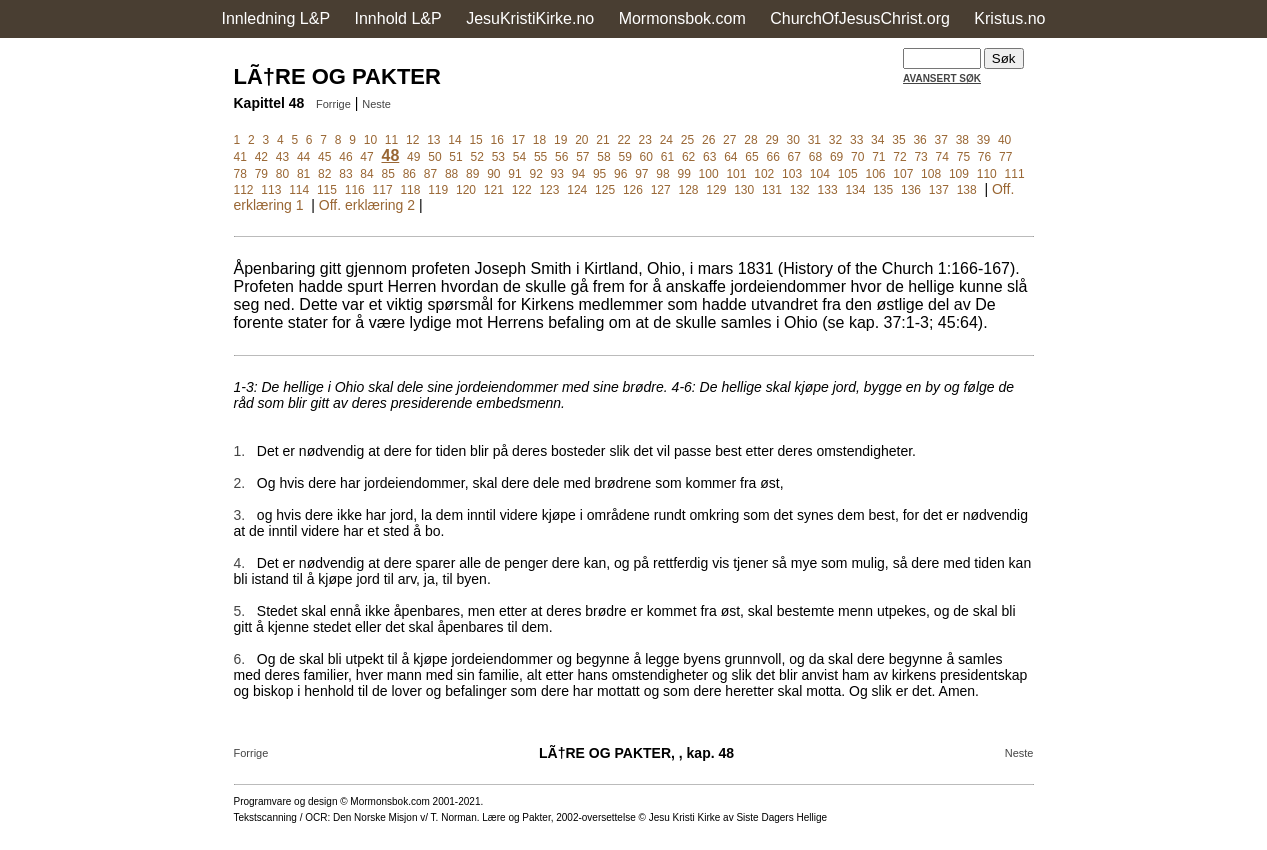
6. (240, 659)
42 (261, 157)
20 (581, 140)
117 (383, 190)
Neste (376, 104)
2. (240, 483)
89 (472, 174)
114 (299, 190)
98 (662, 174)
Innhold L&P (398, 18)
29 (771, 140)
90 (493, 174)
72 (899, 157)
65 (751, 157)
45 (324, 157)
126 (633, 190)
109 (959, 174)
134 (855, 190)
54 (519, 157)
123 (549, 190)
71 (878, 157)
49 (413, 157)
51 (455, 157)
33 (856, 140)
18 (539, 140)
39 (983, 140)
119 (438, 190)
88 (451, 174)
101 (736, 174)
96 (620, 174)
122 (522, 190)
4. (240, 563)
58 (603, 157)
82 (324, 174)
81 (303, 174)
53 (498, 157)
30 (793, 140)
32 (835, 140)
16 (497, 140)
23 (645, 140)
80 (282, 174)
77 (1005, 157)
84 (366, 174)
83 (345, 174)
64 (730, 157)
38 (962, 140)
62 (688, 157)
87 (430, 174)
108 (931, 174)
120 (466, 190)
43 (282, 157)
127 (661, 190)
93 (557, 174)
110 (987, 174)
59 (624, 157)
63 (709, 157)
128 (689, 190)
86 (409, 174)
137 (939, 190)
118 (410, 190)
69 (836, 157)
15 (475, 140)
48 (390, 155)
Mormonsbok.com (682, 18)
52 (476, 157)
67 (794, 157)
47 (366, 157)
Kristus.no (1009, 18)
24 (666, 140)
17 (518, 140)
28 (750, 140)
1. (240, 451)
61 (667, 157)
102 (764, 174)
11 (391, 140)
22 (623, 140)
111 (1015, 174)
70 (857, 157)
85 (387, 174)
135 (883, 190)
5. (240, 611)
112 (244, 190)
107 (903, 174)
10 (370, 140)
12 (412, 140)
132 (800, 190)
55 (540, 157)
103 (792, 174)
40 (1004, 140)
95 (599, 174)
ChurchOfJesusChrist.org (860, 18)
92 (535, 174)
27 (729, 140)
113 (271, 190)
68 (815, 157)
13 (433, 140)
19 (560, 140)
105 (848, 174)
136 (911, 190)
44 (303, 157)
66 (772, 157)
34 (877, 140)
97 (641, 174)
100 (709, 174)
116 (355, 190)
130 (744, 190)
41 (240, 157)
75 (963, 157)
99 (683, 174)
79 (261, 174)
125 (605, 190)
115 (327, 190)
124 (577, 190)
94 (578, 174)
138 (967, 190)
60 (646, 157)
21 (602, 140)
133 (828, 190)
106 (875, 174)
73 (920, 157)
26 (708, 140)
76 (984, 157)
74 (942, 157)
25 (687, 140)
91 (514, 174)
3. (240, 515)
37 (941, 140)
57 (582, 157)
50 (434, 157)
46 (345, 157)
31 (814, 140)
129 (716, 190)
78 (240, 174)
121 (494, 190)
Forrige (333, 104)
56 (561, 157)
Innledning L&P (276, 18)
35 (898, 140)
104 (820, 174)
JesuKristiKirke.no (530, 18)
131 (772, 190)
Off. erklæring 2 (367, 205)
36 (919, 140)
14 (454, 140)
